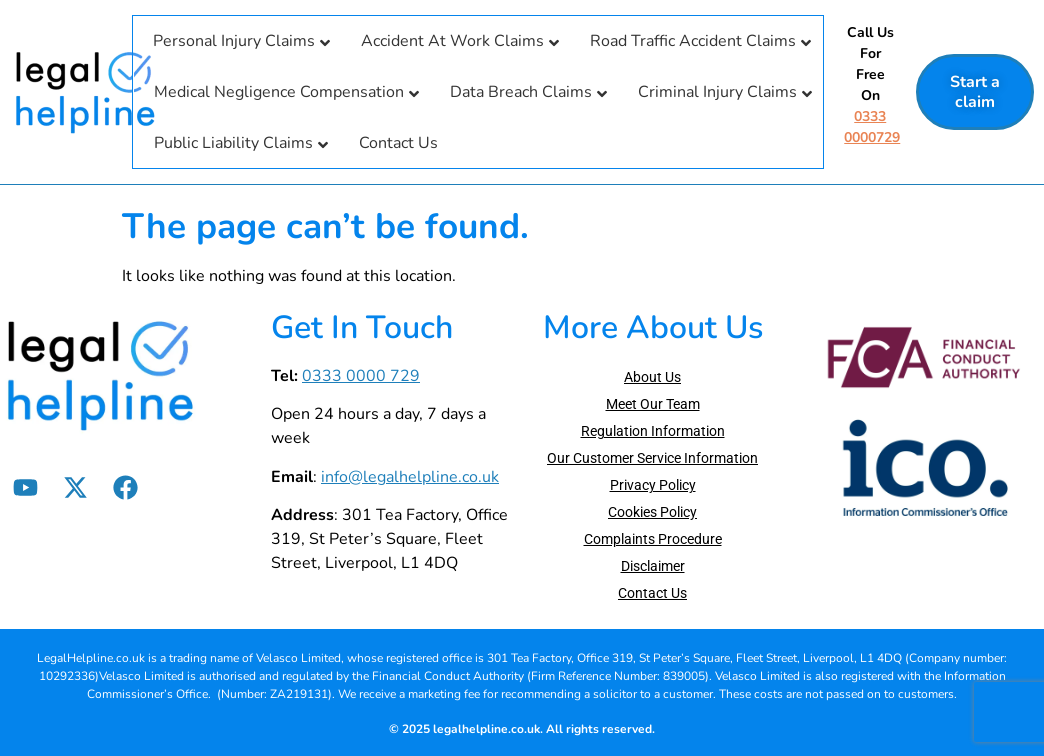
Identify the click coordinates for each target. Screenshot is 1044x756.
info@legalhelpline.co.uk (410, 477)
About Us (652, 377)
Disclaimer (653, 566)
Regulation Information (653, 431)
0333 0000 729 (361, 376)
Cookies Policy (652, 512)
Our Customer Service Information (652, 458)
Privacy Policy (653, 485)
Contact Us (652, 593)
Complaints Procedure (653, 539)
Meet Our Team (653, 404)
